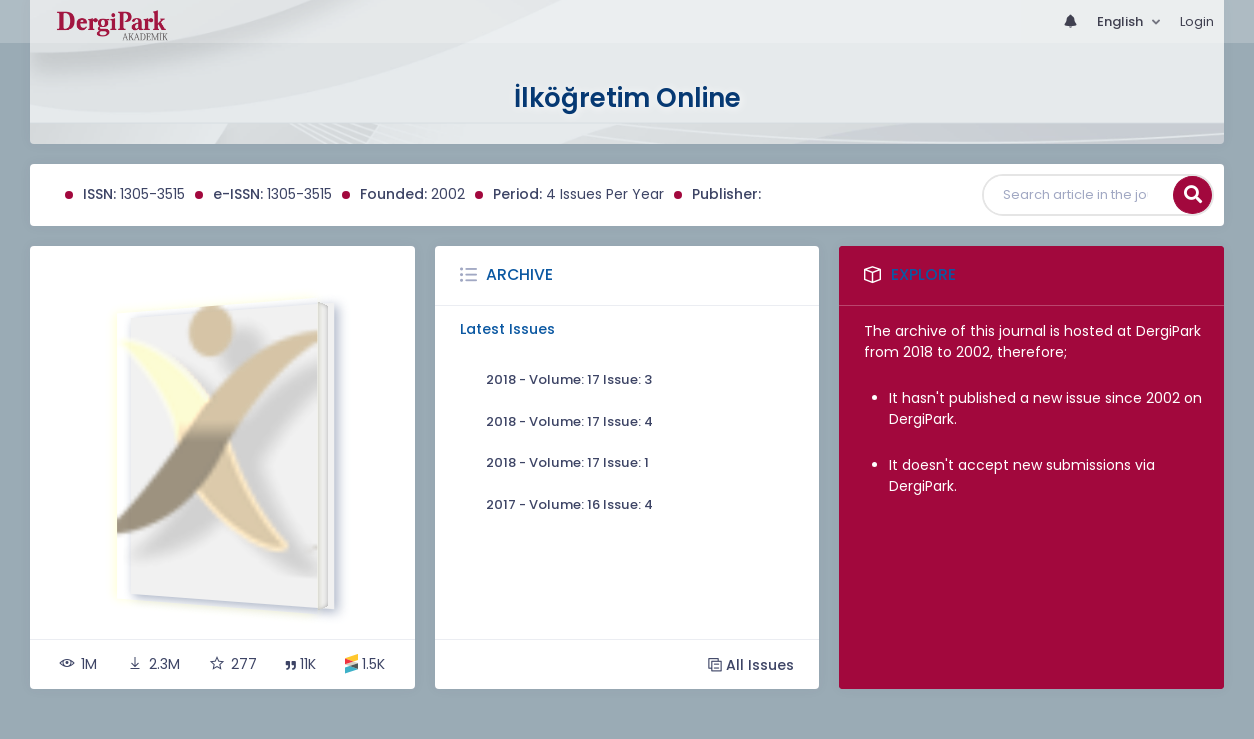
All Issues (751, 664)
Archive (519, 274)
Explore (923, 274)
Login (1197, 21)
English (1121, 21)
